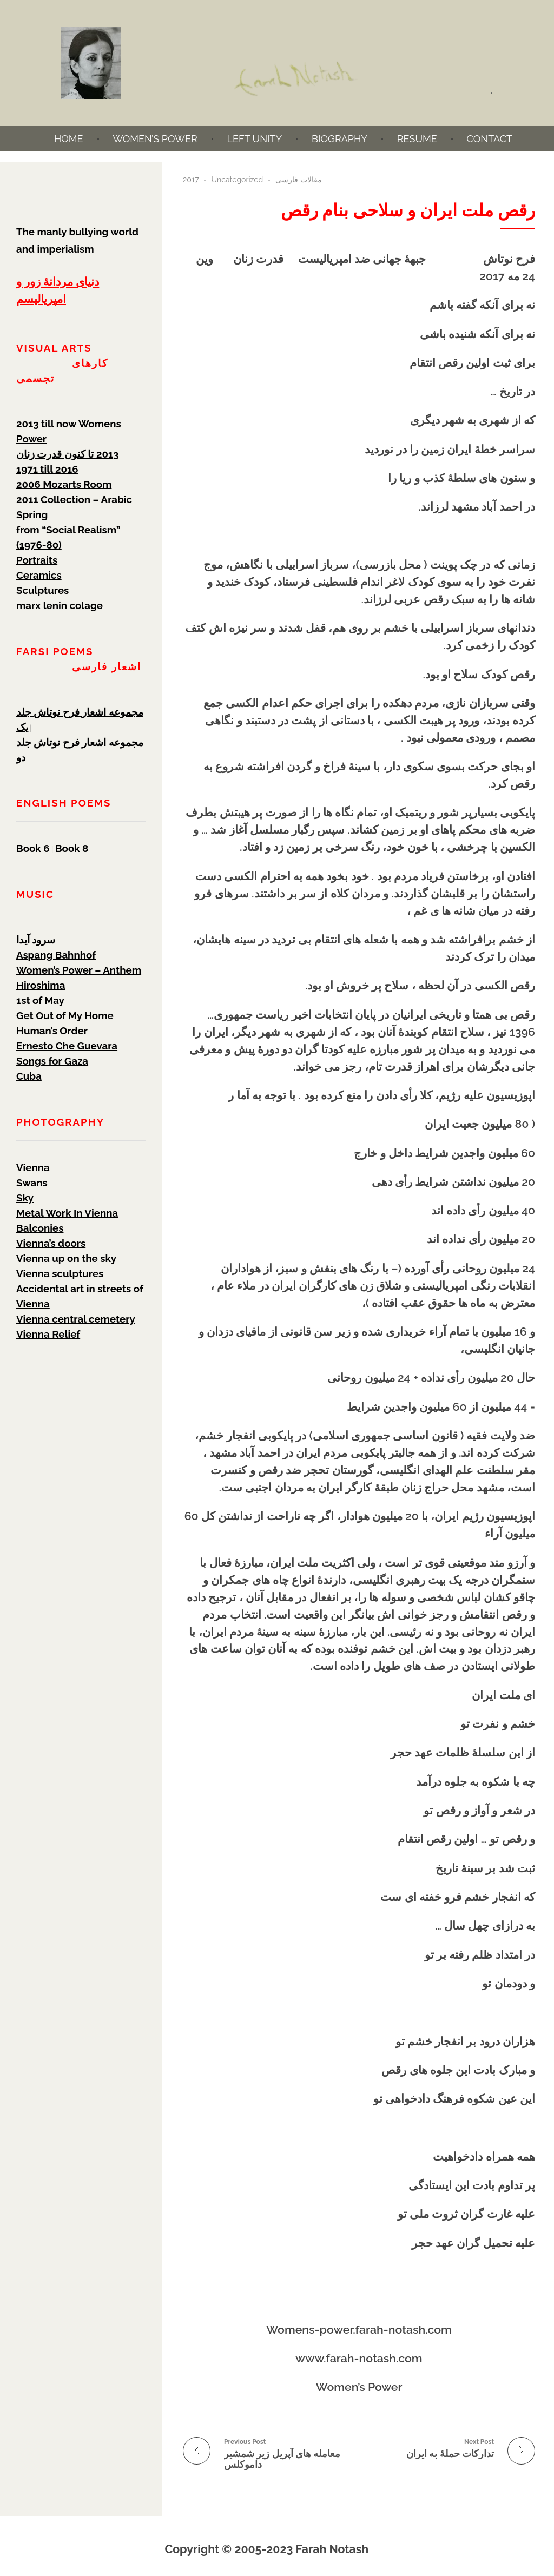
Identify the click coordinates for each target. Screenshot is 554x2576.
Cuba (29, 1076)
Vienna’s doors (50, 1243)
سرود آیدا (35, 940)
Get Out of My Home (65, 1015)
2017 (191, 179)
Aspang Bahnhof (56, 955)
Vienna (33, 1167)
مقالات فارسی (298, 179)
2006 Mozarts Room (63, 484)
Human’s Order (52, 1030)
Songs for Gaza (52, 1061)
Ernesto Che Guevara (66, 1046)
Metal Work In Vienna (67, 1213)
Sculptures (42, 590)
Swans (32, 1182)
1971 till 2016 (47, 469)
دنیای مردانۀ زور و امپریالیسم (57, 290)
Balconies (39, 1228)
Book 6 (33, 848)
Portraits (36, 560)
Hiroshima (40, 985)
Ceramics (39, 575)
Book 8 (71, 848)
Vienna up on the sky (66, 1258)
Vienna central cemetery (75, 1319)
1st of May (40, 1000)
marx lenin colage (59, 605)
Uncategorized (237, 179)
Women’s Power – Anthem (78, 970)
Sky (25, 1198)
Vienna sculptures (59, 1273)
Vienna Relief (48, 1334)
